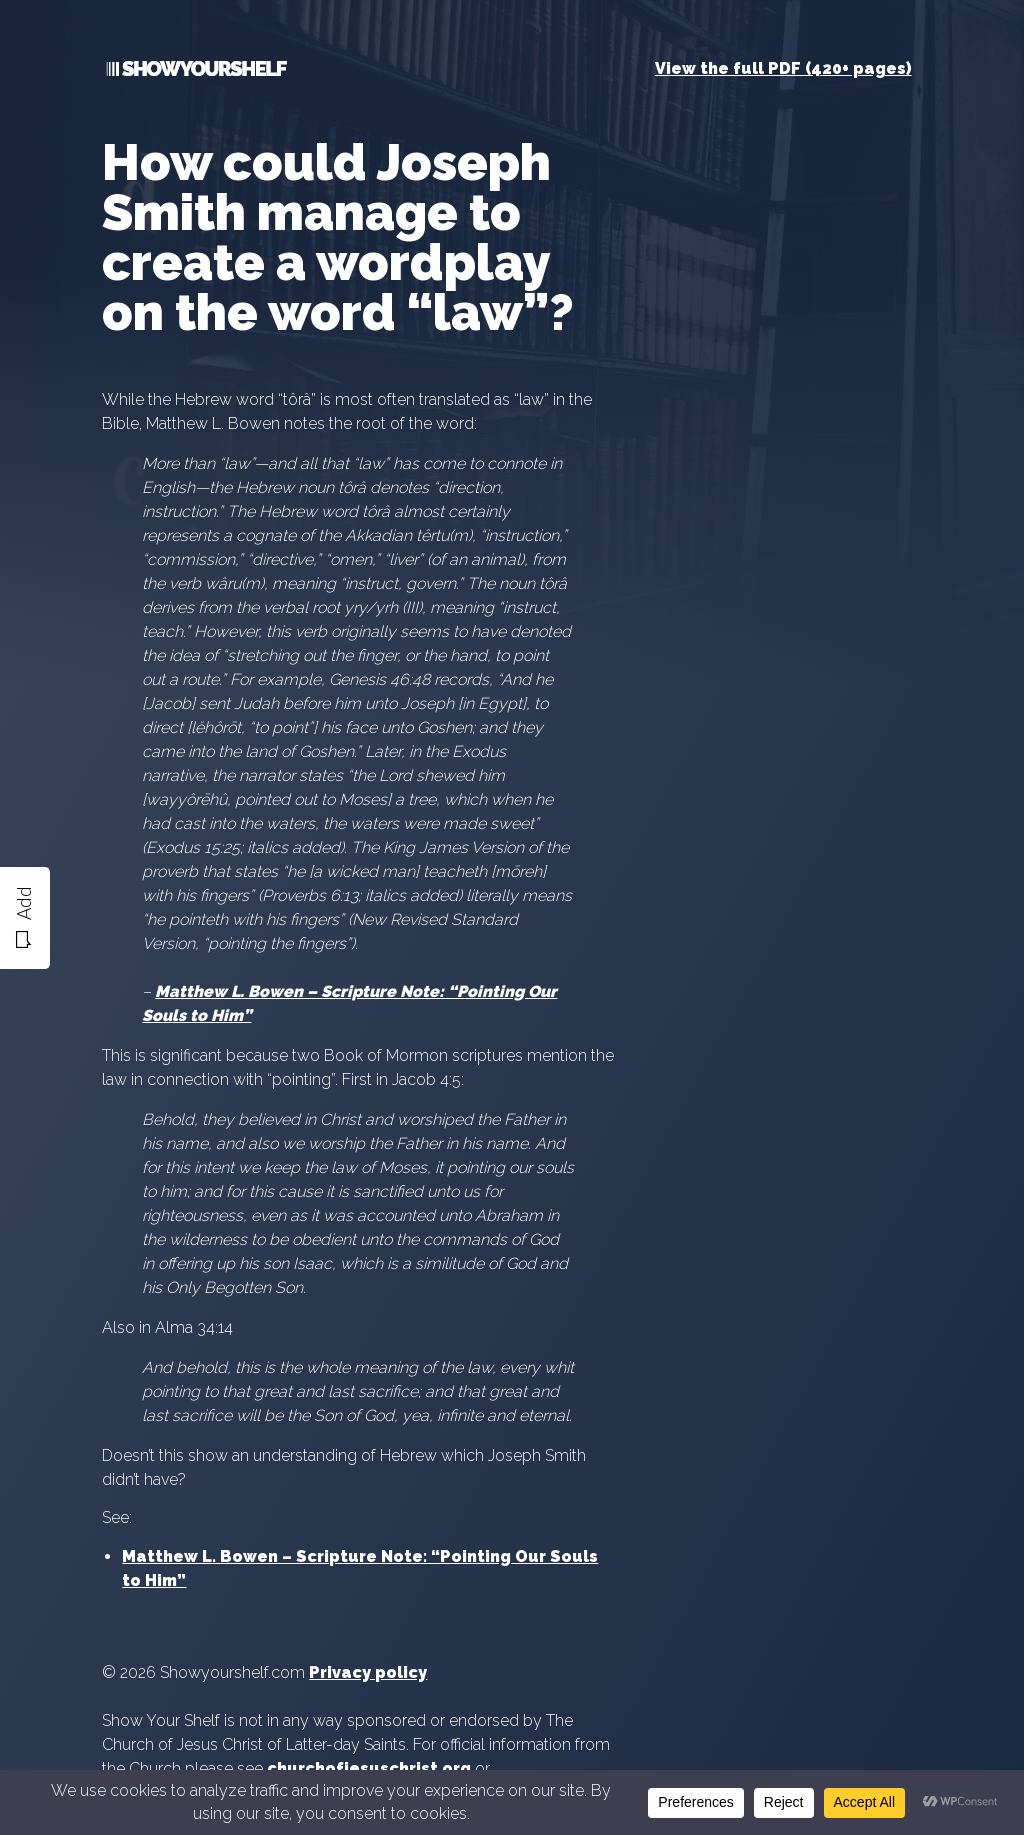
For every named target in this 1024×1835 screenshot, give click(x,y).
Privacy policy (368, 1672)
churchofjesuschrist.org (369, 1768)
